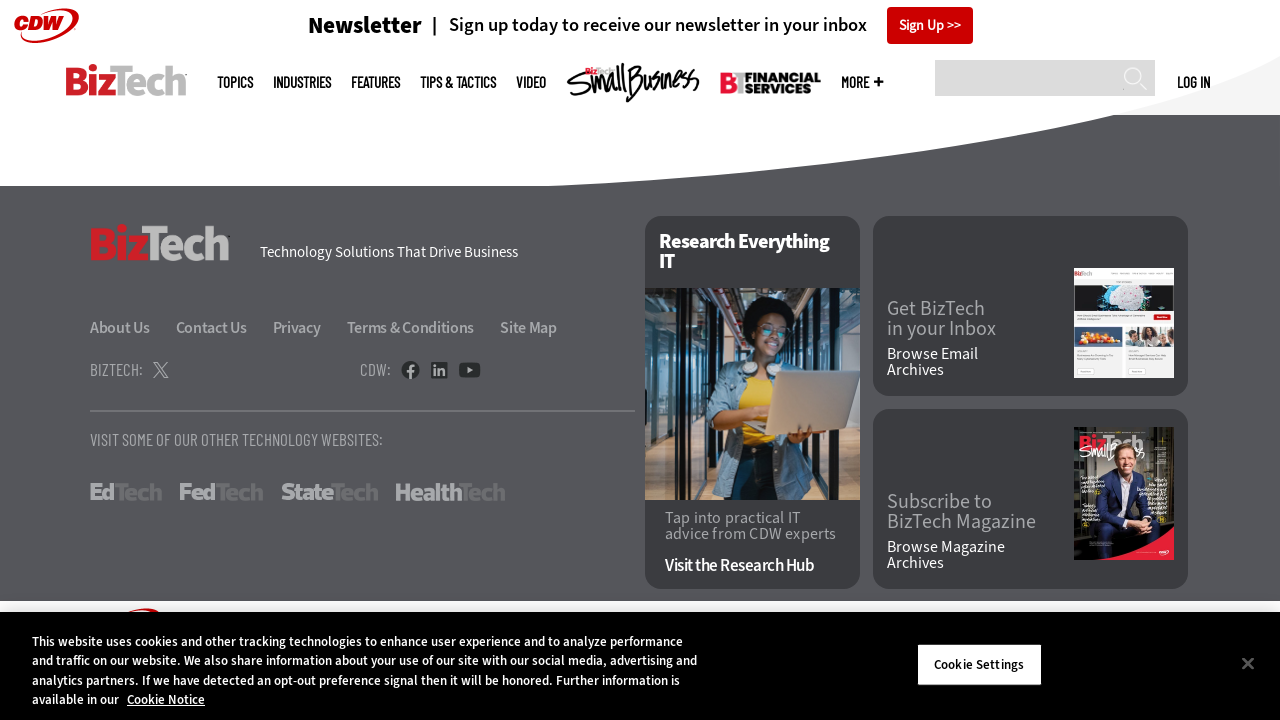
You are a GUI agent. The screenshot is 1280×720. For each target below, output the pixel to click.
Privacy (297, 327)
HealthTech (450, 492)
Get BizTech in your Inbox (941, 319)
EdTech (126, 492)
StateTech (329, 492)
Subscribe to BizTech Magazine (961, 512)
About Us (120, 327)
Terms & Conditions (411, 327)
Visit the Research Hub (739, 565)
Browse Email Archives (932, 362)
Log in (1193, 82)
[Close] (1248, 663)
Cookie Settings (979, 664)
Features (375, 82)
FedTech (221, 492)
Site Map (528, 327)
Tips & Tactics (458, 82)
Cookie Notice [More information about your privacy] (166, 699)
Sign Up (921, 25)
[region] (640, 666)
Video (531, 82)
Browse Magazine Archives (946, 555)
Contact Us (211, 327)
